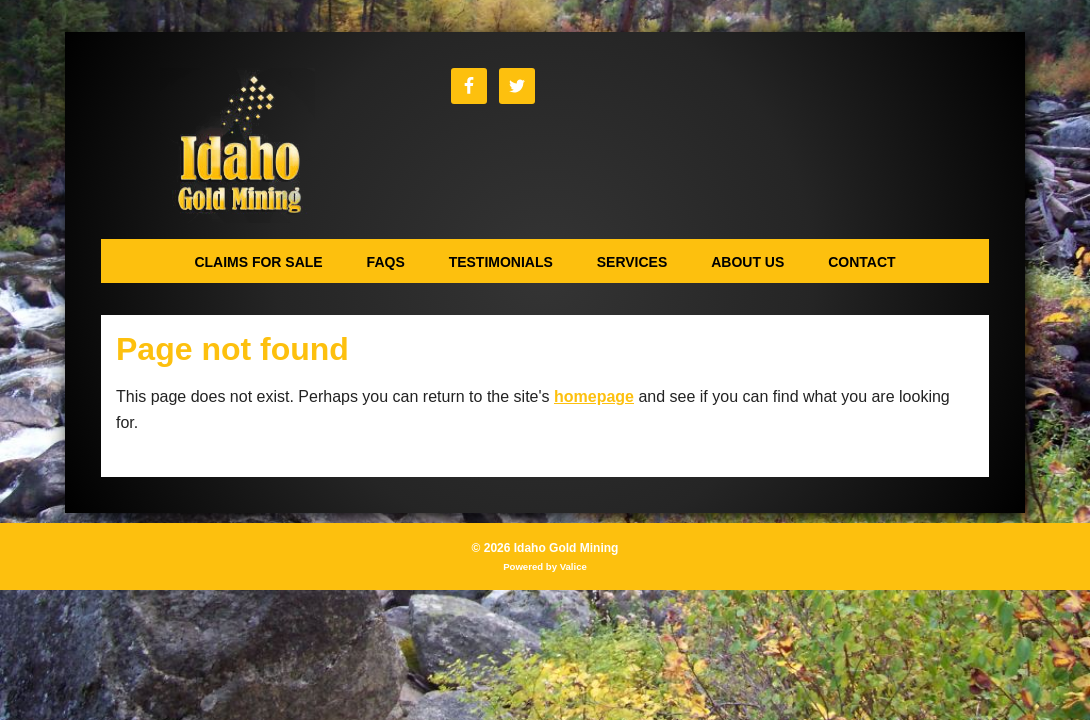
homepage (594, 396)
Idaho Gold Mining (237, 145)
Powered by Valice (545, 566)
